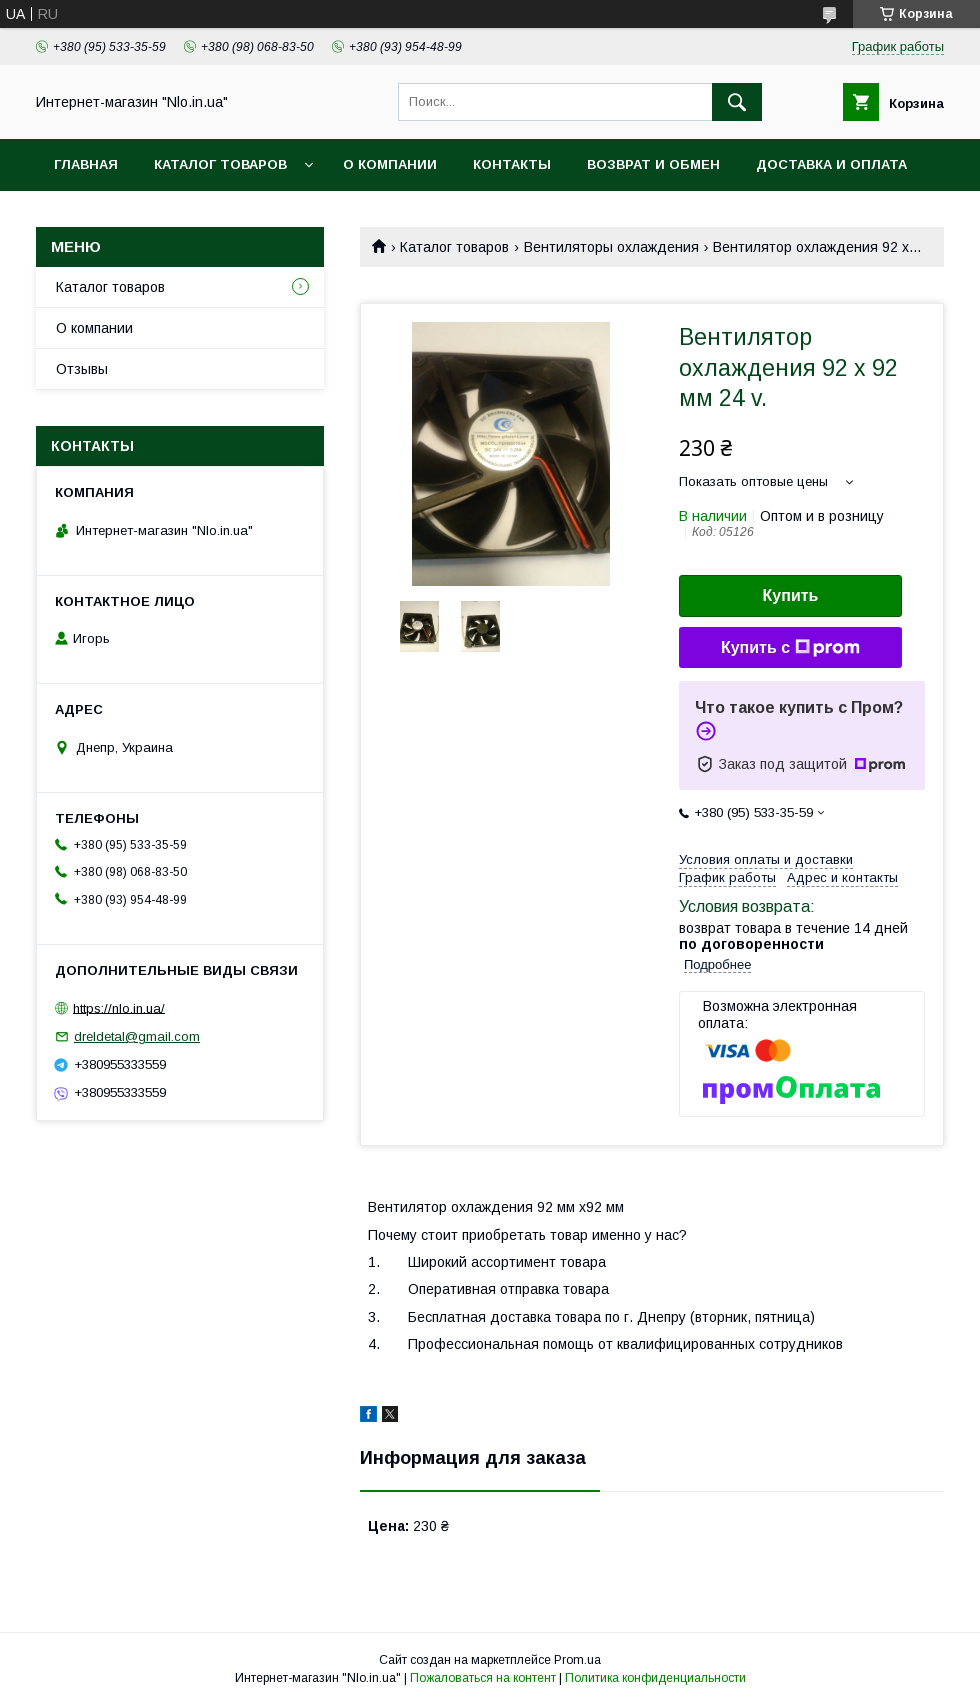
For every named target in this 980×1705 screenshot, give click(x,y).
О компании (390, 164)
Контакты (512, 164)
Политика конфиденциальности (655, 1678)
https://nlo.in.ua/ (119, 1007)
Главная (86, 164)
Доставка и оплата (831, 164)
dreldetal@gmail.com (137, 1036)
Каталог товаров (220, 164)
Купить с (790, 648)
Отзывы (82, 369)
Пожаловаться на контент (483, 1678)
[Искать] (737, 102)
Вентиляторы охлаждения (611, 247)
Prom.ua (577, 1660)
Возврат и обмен (653, 164)
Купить (791, 595)
